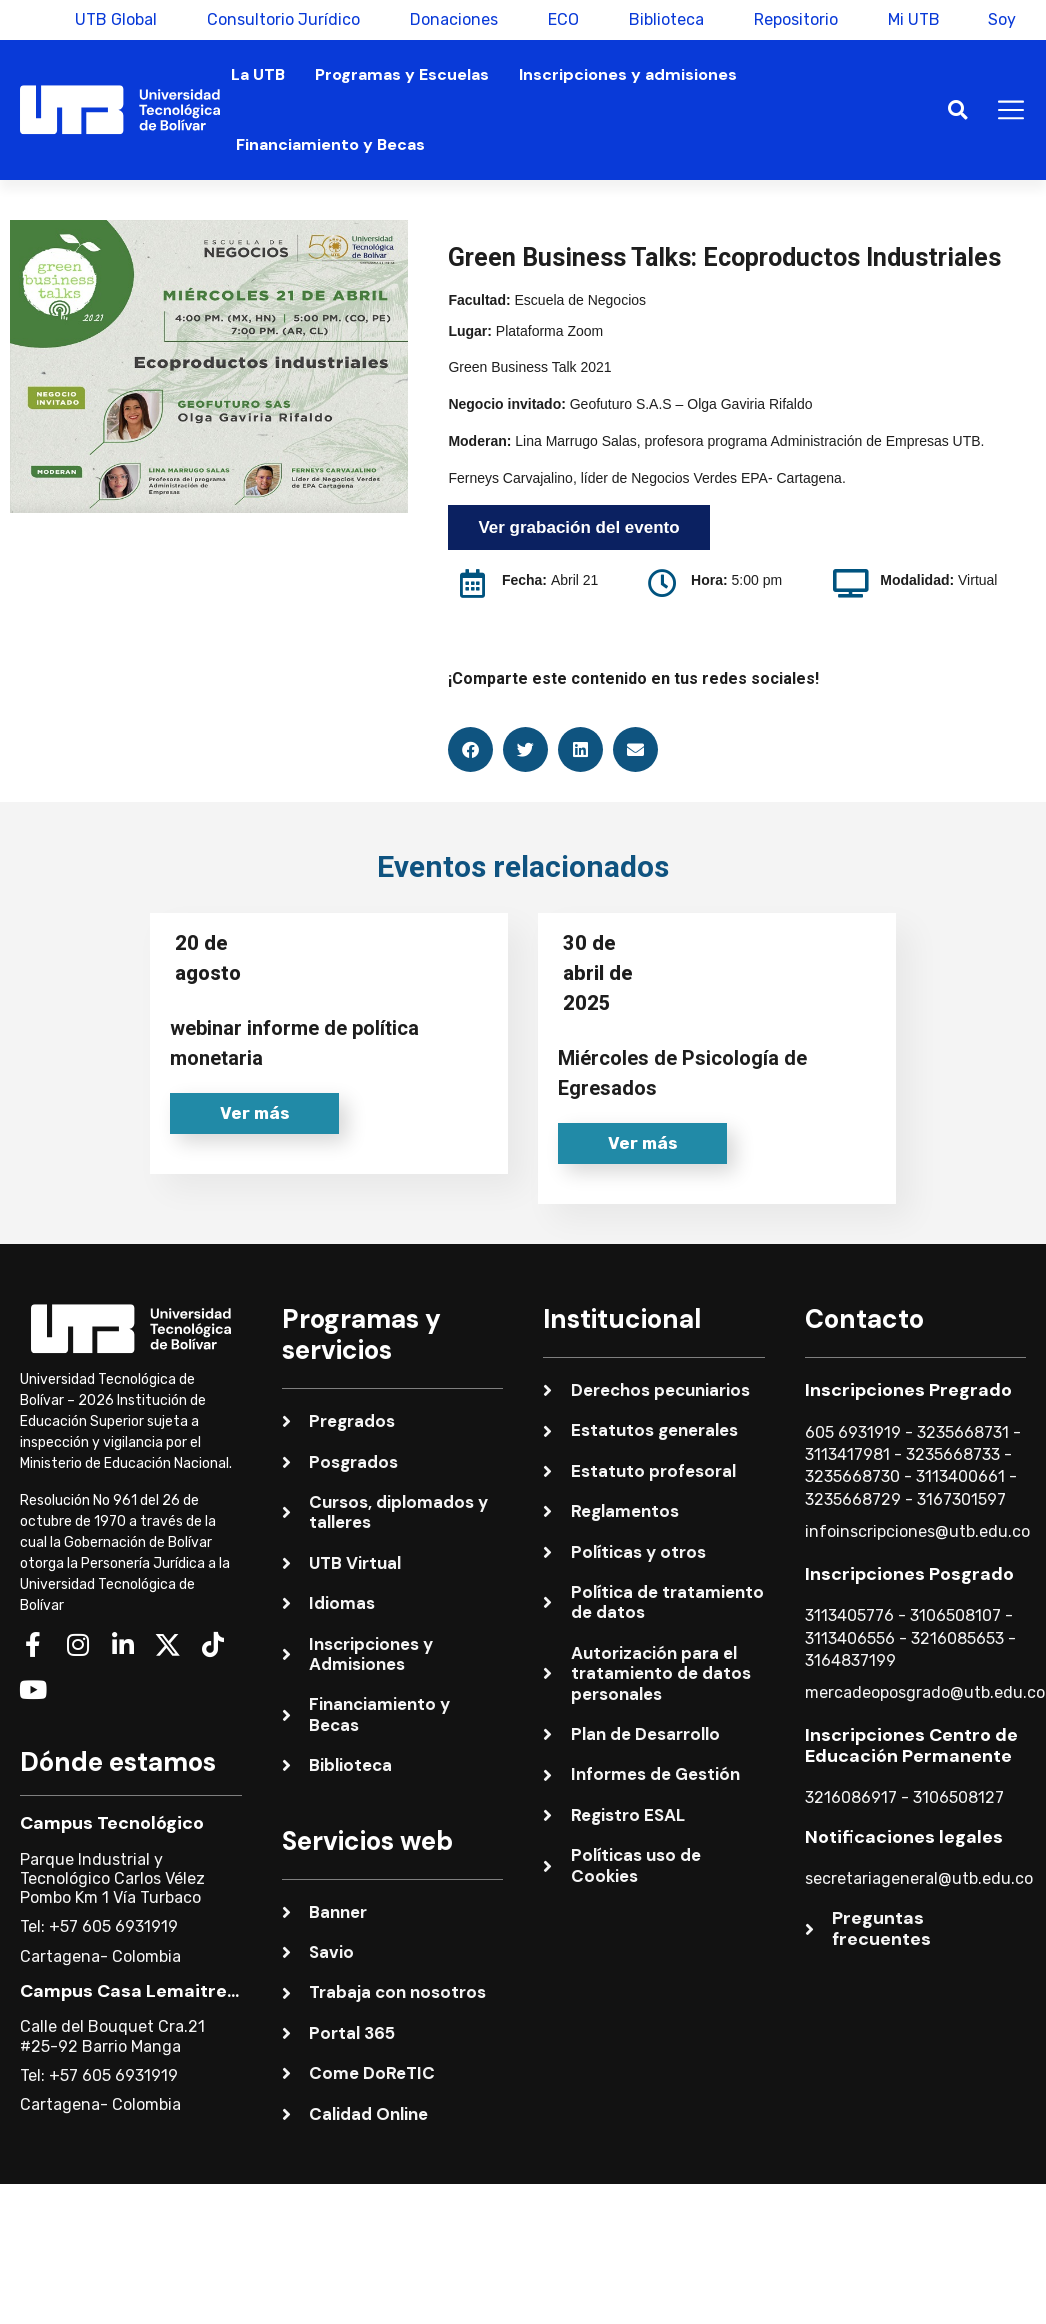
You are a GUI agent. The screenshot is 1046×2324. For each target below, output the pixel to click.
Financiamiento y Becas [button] (330, 144)
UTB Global (114, 19)
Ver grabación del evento (578, 527)
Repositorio (794, 19)
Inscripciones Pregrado (908, 1390)
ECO (561, 19)
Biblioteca (664, 19)
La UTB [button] (258, 74)
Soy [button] (1002, 19)
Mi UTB (912, 19)
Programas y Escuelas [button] (402, 74)
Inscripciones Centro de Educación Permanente (911, 1746)
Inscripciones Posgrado (909, 1574)
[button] (957, 110)
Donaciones (452, 19)
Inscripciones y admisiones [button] (628, 74)
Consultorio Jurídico (281, 19)
